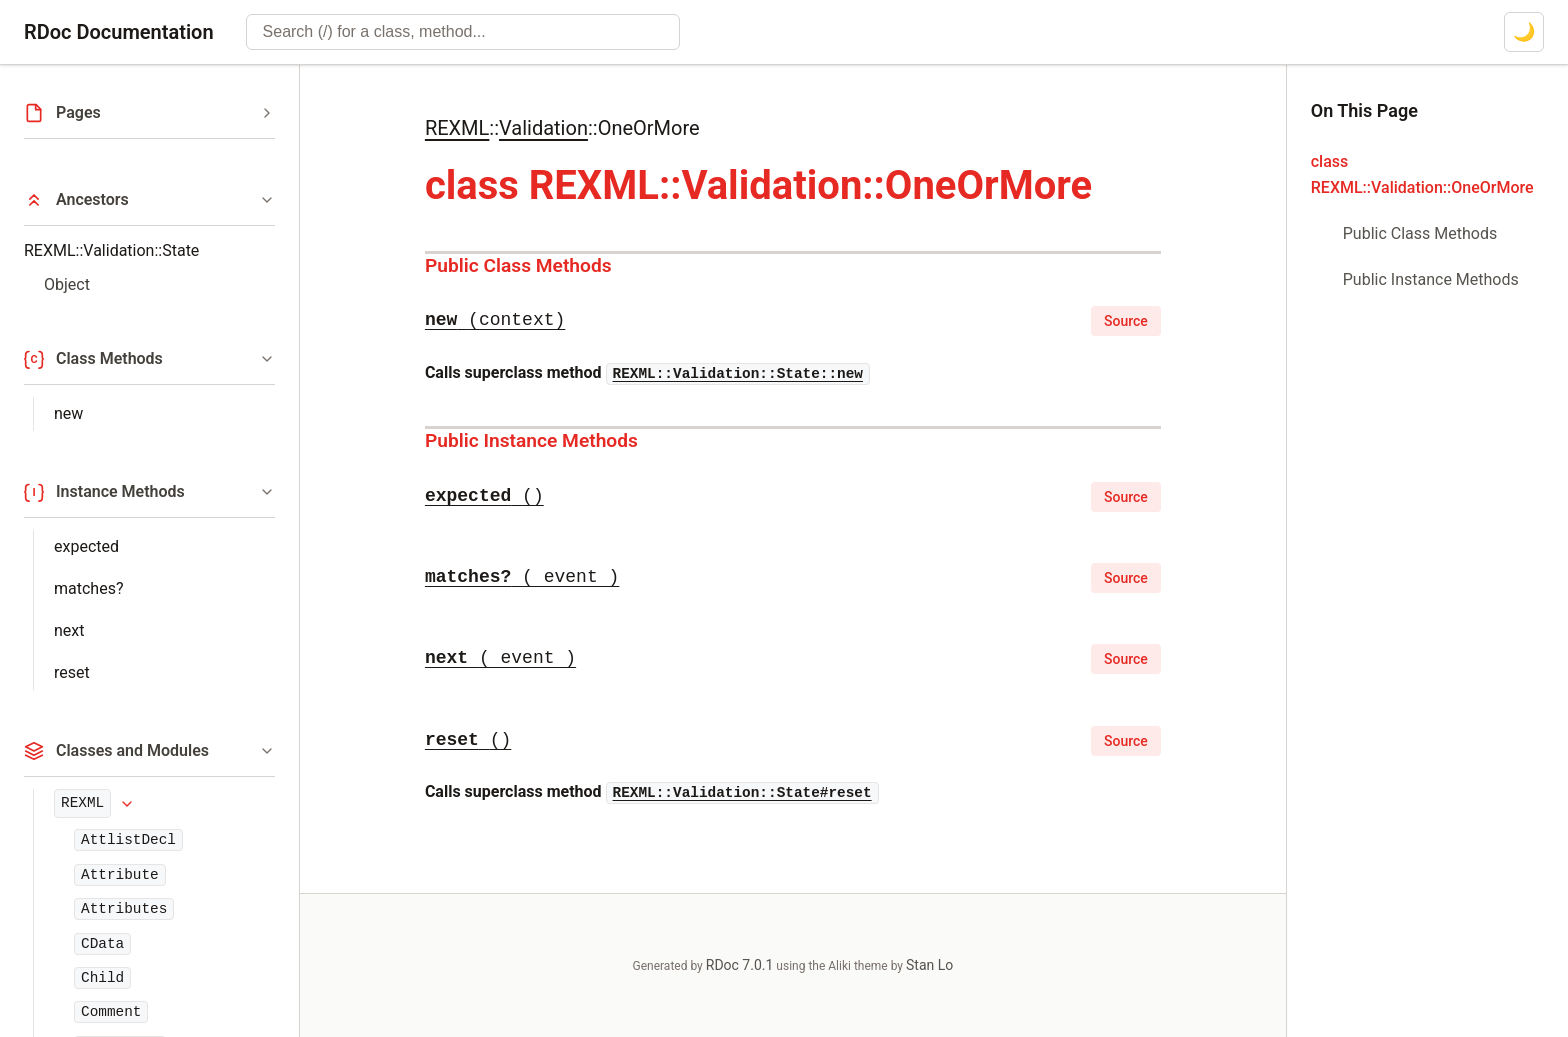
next (69, 630)
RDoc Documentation (119, 32)
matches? (88, 588)
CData (102, 944)
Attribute (120, 875)
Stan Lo (929, 965)
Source (1126, 321)
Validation (543, 128)
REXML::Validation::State (111, 250)
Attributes (124, 909)
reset (72, 672)
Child (102, 978)
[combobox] (463, 32)
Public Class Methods (518, 265)
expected (86, 546)
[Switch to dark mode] (1524, 32)
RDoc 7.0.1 (740, 965)
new (68, 413)
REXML (82, 803)
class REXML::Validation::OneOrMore (1422, 174)
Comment (111, 1012)
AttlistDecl (128, 840)
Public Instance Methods (531, 440)
